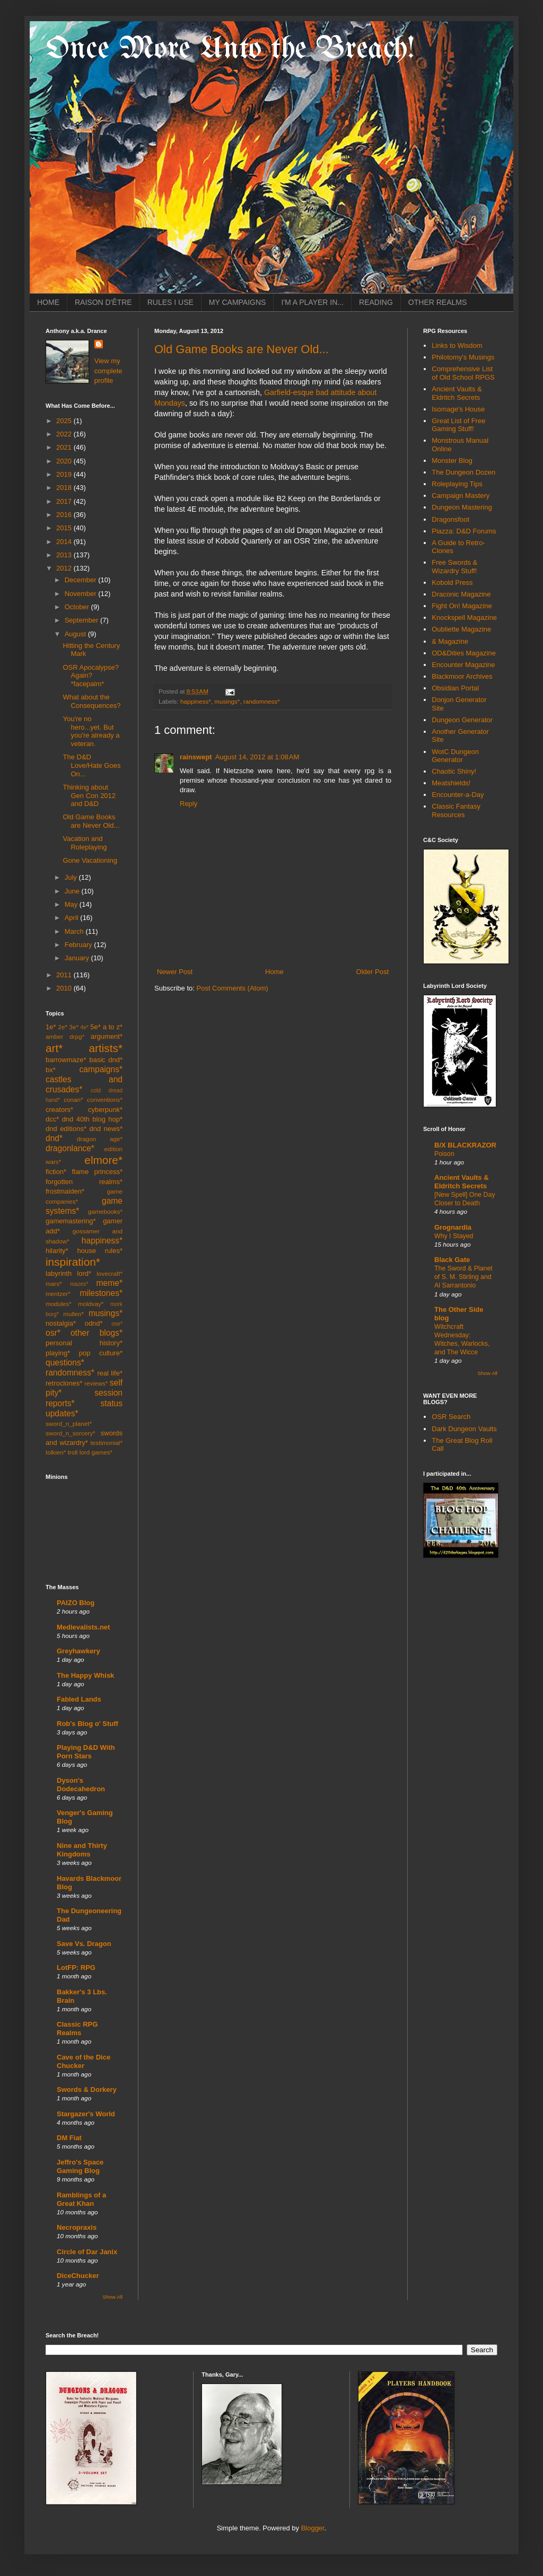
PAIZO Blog (75, 1603)
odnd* (94, 1323)
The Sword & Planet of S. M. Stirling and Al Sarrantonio (463, 1277)
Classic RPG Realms (77, 2028)
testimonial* (106, 1442)
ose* (116, 1324)
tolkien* (56, 1452)
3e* (73, 1026)
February (79, 945)
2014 (65, 542)
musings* (227, 701)
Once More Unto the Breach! (230, 49)
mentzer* (58, 1293)
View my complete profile (108, 370)
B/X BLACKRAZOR (465, 1145)
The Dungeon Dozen (463, 472)
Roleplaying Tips (457, 484)
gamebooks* (105, 1211)
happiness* (195, 701)
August (76, 634)
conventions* (104, 1099)
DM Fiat (69, 2138)
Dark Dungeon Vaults (464, 1429)
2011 (65, 975)
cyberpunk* (105, 1110)
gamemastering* (71, 1221)
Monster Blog (452, 461)
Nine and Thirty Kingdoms (82, 1850)
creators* (59, 1110)
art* (54, 1048)
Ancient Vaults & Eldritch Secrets (456, 393)
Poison (444, 1154)
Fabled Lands (79, 1699)
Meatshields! (451, 783)
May (72, 904)
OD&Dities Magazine (464, 653)
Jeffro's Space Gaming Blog (80, 2166)
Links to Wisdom (457, 345)
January (78, 958)
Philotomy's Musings (463, 357)
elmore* (103, 1160)
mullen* (73, 1313)
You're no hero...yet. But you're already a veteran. (91, 731)
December (82, 580)
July (72, 877)
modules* (59, 1303)
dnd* (54, 1138)
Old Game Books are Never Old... (241, 349)
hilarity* (57, 1251)
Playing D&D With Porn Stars (86, 1751)
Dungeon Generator (462, 720)
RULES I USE (170, 302)
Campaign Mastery (460, 496)
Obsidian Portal (455, 688)
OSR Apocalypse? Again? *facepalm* (91, 675)
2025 (65, 421)
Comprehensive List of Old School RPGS (463, 373)
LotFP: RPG (76, 1968)
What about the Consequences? (91, 701)
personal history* (84, 1343)
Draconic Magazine (461, 594)
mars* (54, 1283)
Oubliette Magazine (461, 629)
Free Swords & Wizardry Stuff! (454, 566)
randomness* (261, 701)
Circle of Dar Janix (87, 2252)
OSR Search (451, 1417)
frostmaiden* (65, 1191)
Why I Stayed (453, 1236)
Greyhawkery (78, 1651)
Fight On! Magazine (462, 606)
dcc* (52, 1119)
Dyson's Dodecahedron (81, 1784)
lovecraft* (109, 1273)
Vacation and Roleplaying (85, 843)
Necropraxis (77, 2227)
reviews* (96, 1383)
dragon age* (99, 1138)
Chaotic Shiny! (454, 771)
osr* (53, 1332)
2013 (65, 555)
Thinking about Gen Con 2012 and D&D (89, 795)
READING (376, 302)
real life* (109, 1373)
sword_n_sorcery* (70, 1433)
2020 (65, 461)
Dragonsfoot (450, 519)
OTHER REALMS (437, 302)
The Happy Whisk (85, 1675)
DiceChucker (78, 2276)
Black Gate (452, 1260)
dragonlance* (70, 1148)
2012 (65, 568)
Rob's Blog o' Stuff (87, 1724)
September (82, 620)
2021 (65, 447)
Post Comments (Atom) (232, 988)
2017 (65, 501)
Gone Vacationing (90, 860)
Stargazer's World (86, 2114)
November (82, 594)
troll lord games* (90, 1452)
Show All (112, 2297)
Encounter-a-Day (458, 795)
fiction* (56, 1172)
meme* (109, 1282)
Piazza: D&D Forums (464, 531)
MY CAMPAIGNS (237, 302)
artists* (105, 1048)
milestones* (101, 1293)
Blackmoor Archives (462, 676)
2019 (65, 474)
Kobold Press (452, 582)
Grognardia (452, 1227)
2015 (65, 528)
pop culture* (100, 1353)
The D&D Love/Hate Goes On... (91, 765)
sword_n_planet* (69, 1423)
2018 (65, 488)
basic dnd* (105, 1060)
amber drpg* (65, 1036)
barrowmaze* (66, 1060)
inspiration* (73, 1262)
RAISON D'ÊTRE (103, 302)
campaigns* (101, 1069)
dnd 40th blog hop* (92, 1119)
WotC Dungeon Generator (455, 756)
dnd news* (105, 1129)
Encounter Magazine (463, 665)
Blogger (313, 2528)
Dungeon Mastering (462, 507)
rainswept (196, 757)
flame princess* (97, 1172)
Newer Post (174, 972)
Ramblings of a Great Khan (81, 2199)
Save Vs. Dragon (84, 1944)
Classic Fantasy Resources (456, 810)
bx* (51, 1070)
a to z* (112, 1027)
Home (274, 972)
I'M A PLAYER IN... (312, 302)
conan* (73, 1099)
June (73, 891)
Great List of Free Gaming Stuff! (458, 425)
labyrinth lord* (68, 1273)
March (75, 931)
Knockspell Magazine (464, 617)
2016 (65, 515)
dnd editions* (66, 1129)
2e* (62, 1026)
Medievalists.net (83, 1627)
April (73, 918)
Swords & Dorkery (87, 2089)
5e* (95, 1027)
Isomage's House (458, 409)
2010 (65, 988)
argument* (106, 1036)
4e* (85, 1027)
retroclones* (64, 1383)
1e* (51, 1027)
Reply (188, 804)
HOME (48, 302)
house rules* (99, 1251)
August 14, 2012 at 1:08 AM (257, 757)
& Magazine (450, 641)
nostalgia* (61, 1323)
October (78, 607)
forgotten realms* (84, 1182)
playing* (58, 1353)
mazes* (79, 1284)
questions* (65, 1362)
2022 (65, 434)
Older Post (372, 972)
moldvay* (90, 1303)
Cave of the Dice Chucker (83, 2061)
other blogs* (96, 1332)
